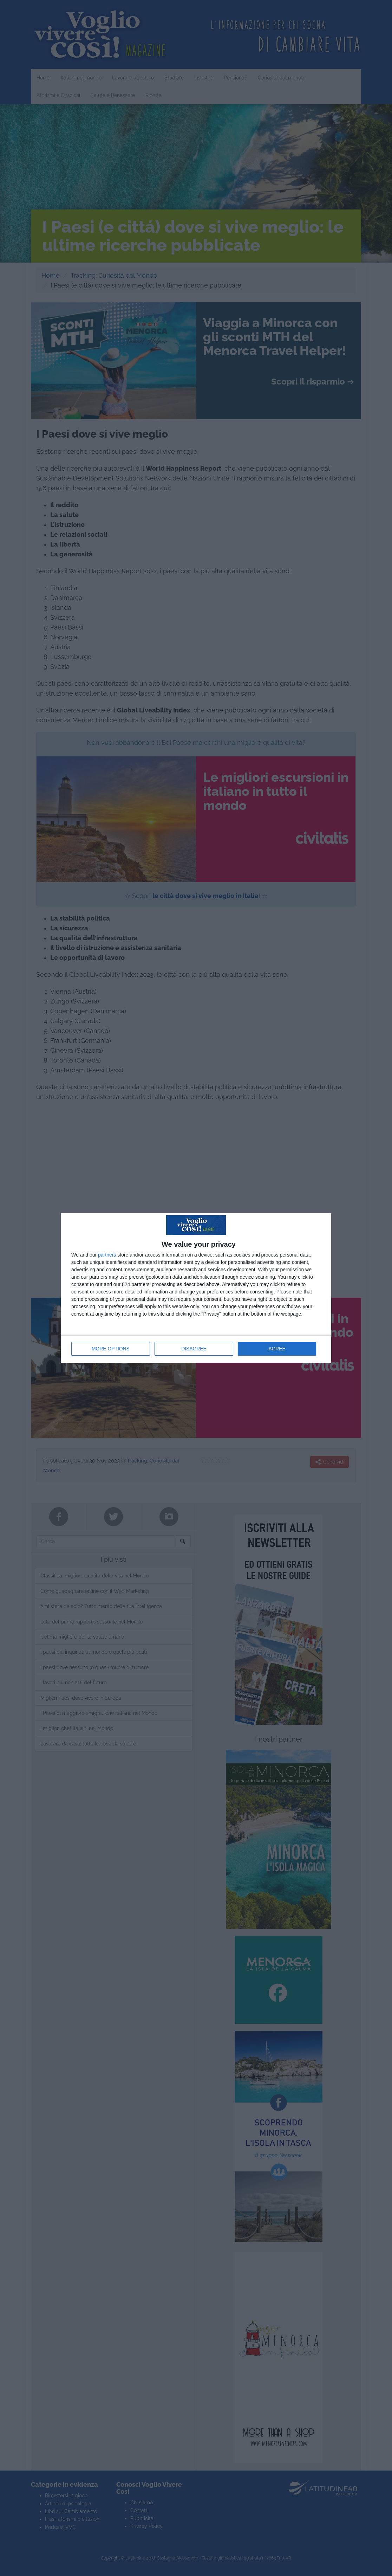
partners (107, 1254)
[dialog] (196, 1288)
